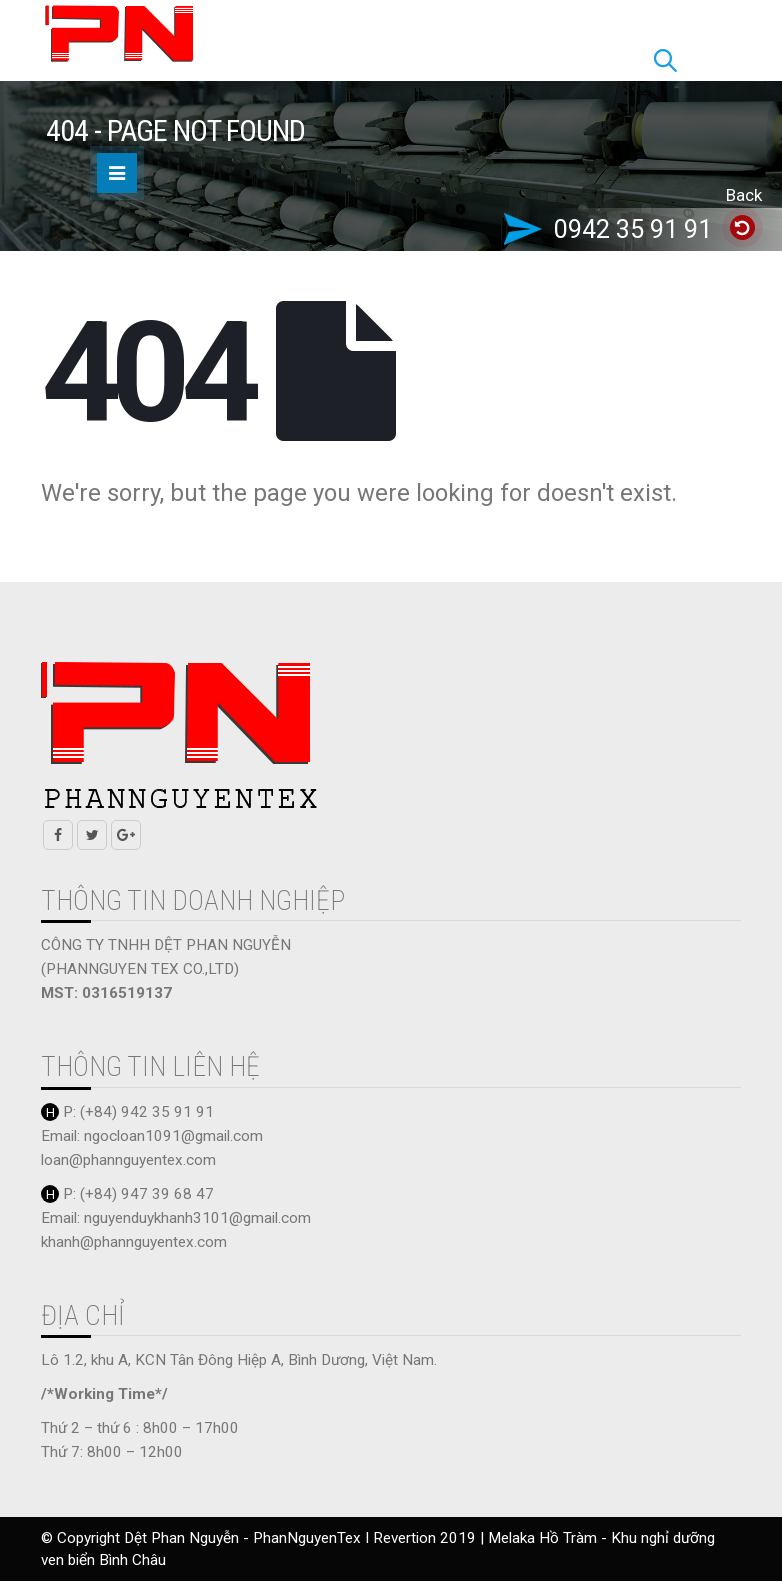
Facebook (58, 835)
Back (744, 195)
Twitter (92, 835)
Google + (126, 835)
